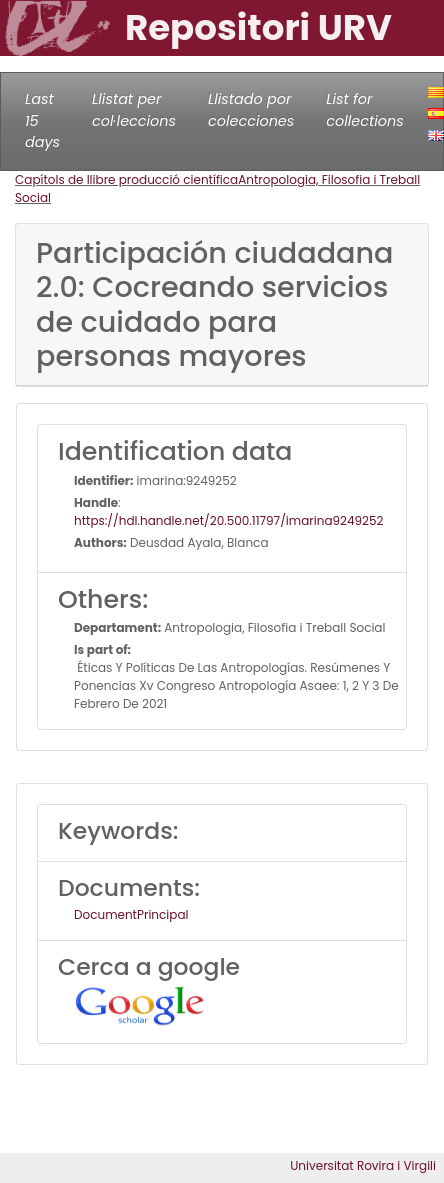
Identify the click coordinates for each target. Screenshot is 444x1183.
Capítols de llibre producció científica (126, 179)
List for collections (364, 110)
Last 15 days (42, 120)
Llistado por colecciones (251, 110)
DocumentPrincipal (131, 914)
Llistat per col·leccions (134, 110)
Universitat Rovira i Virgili (363, 1165)
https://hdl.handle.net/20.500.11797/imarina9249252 (228, 520)
